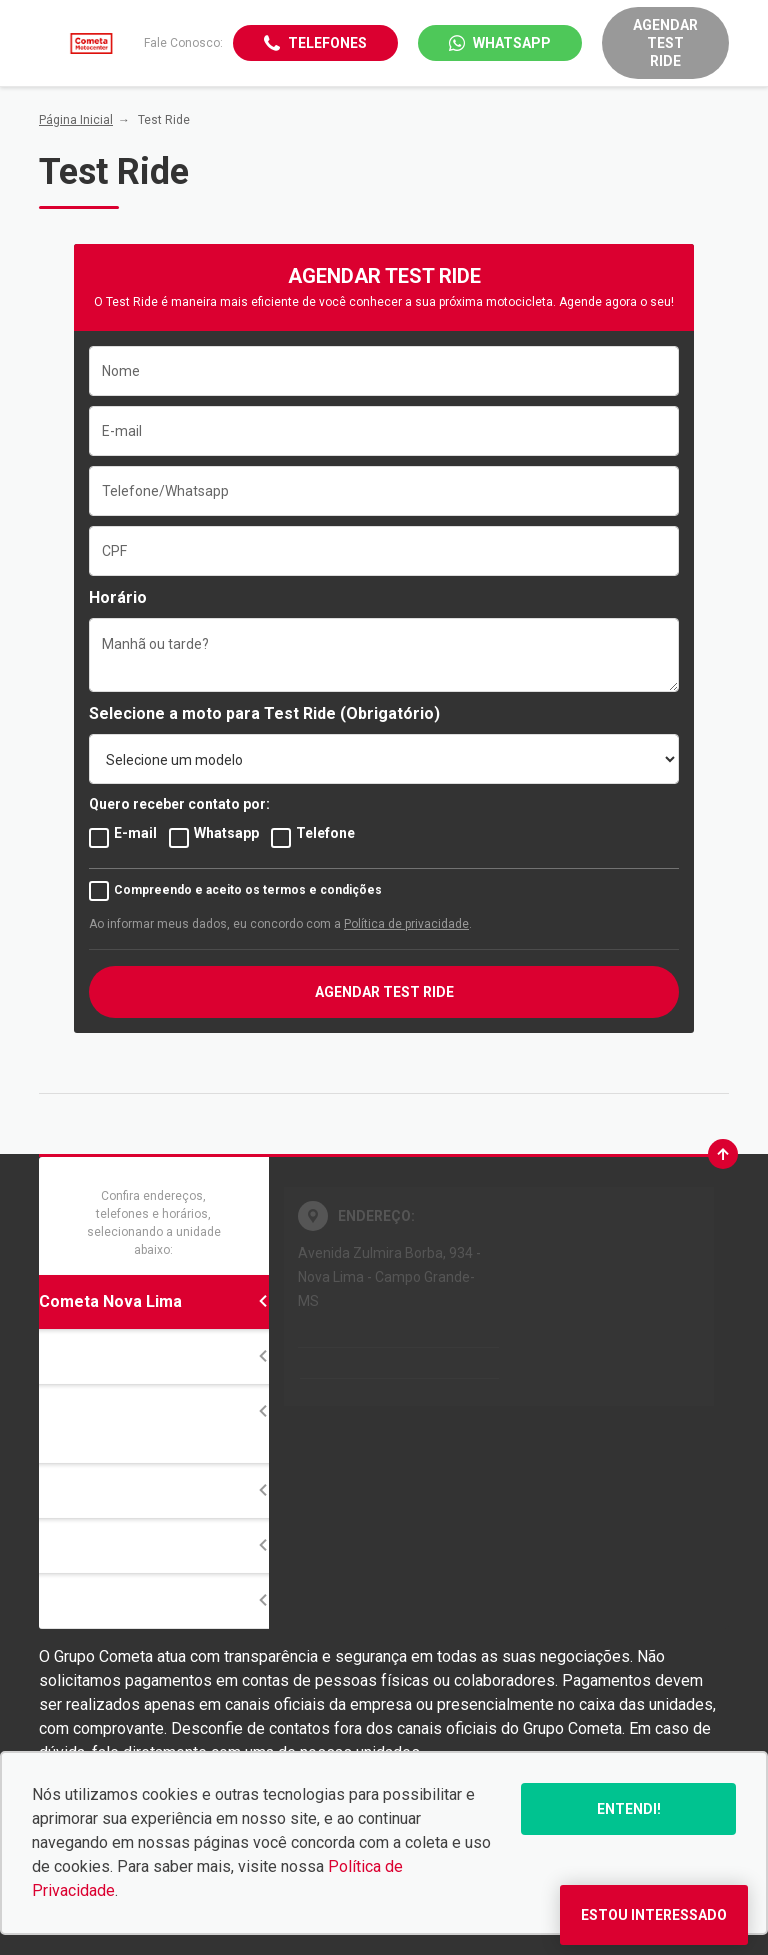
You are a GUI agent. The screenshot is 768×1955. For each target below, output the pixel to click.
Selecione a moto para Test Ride (212, 713)
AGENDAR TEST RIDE (384, 992)
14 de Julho (154, 1490)
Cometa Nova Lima (154, 1301)
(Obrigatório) (390, 713)
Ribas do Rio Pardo (154, 1600)
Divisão (154, 1545)
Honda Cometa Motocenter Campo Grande (154, 1423)
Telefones (327, 43)
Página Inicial (76, 120)
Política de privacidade (406, 924)
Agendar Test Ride (665, 43)
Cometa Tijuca (154, 1356)
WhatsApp (512, 43)
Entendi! (629, 1809)
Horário (118, 597)
